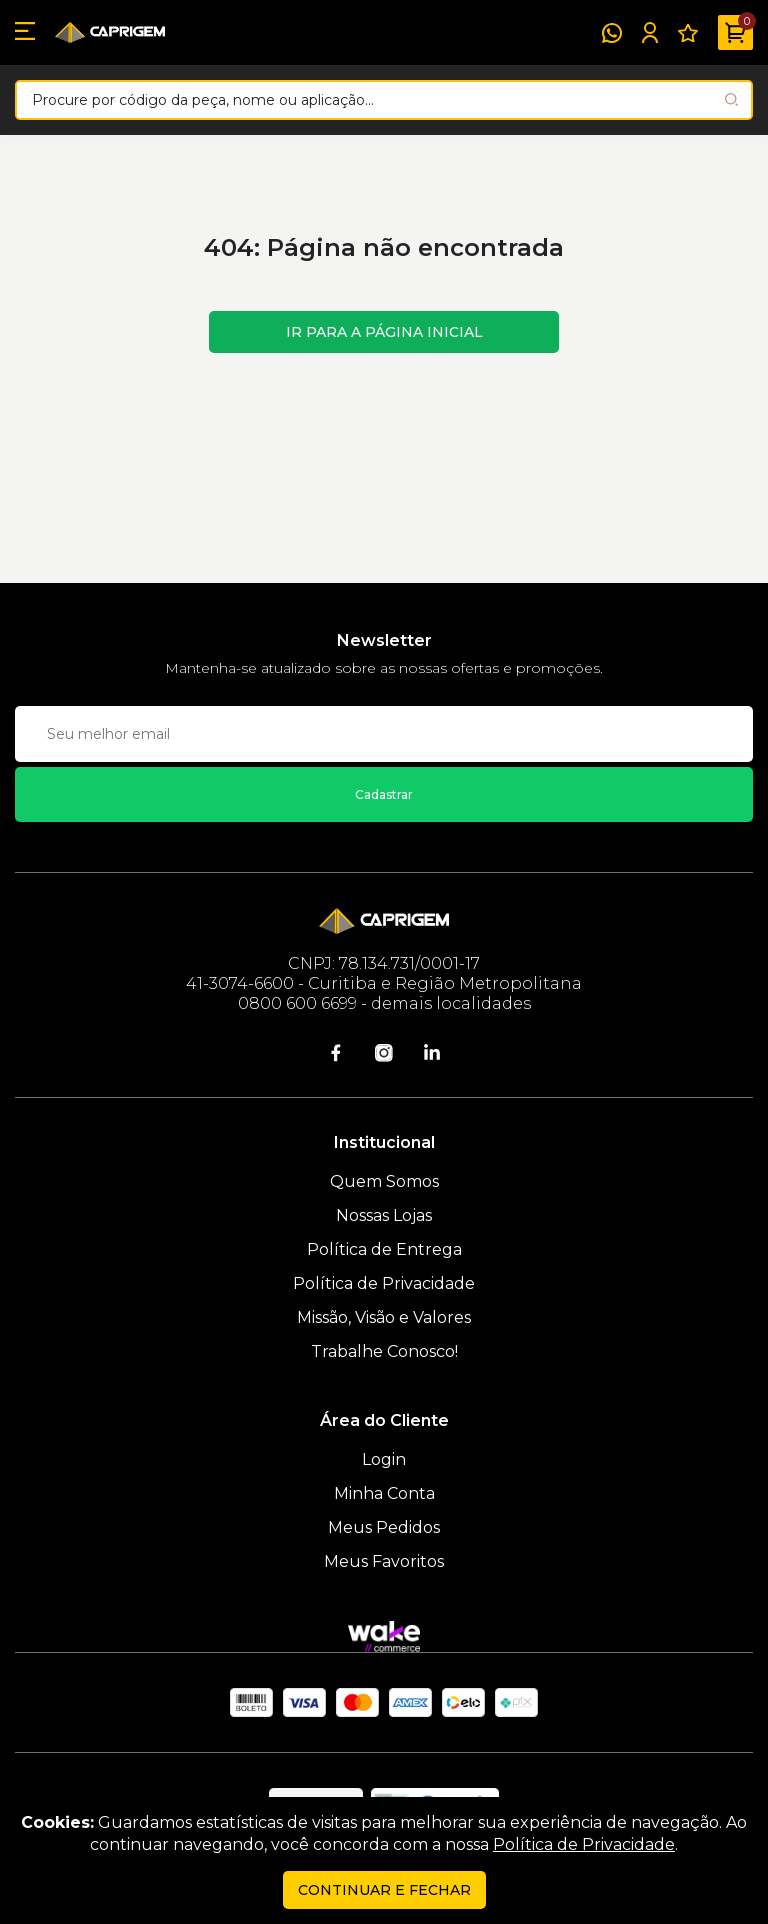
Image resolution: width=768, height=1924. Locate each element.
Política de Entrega (384, 1249)
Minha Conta (384, 1493)
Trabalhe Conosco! (384, 1351)
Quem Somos (384, 1181)
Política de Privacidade (384, 1283)
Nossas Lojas (384, 1215)
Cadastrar (384, 794)
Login (384, 1459)
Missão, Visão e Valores (384, 1317)
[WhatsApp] (612, 33)
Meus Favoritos (384, 1561)
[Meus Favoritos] (688, 33)
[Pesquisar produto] (731, 99)
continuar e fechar (384, 1890)
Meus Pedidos (384, 1527)
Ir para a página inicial (384, 332)
